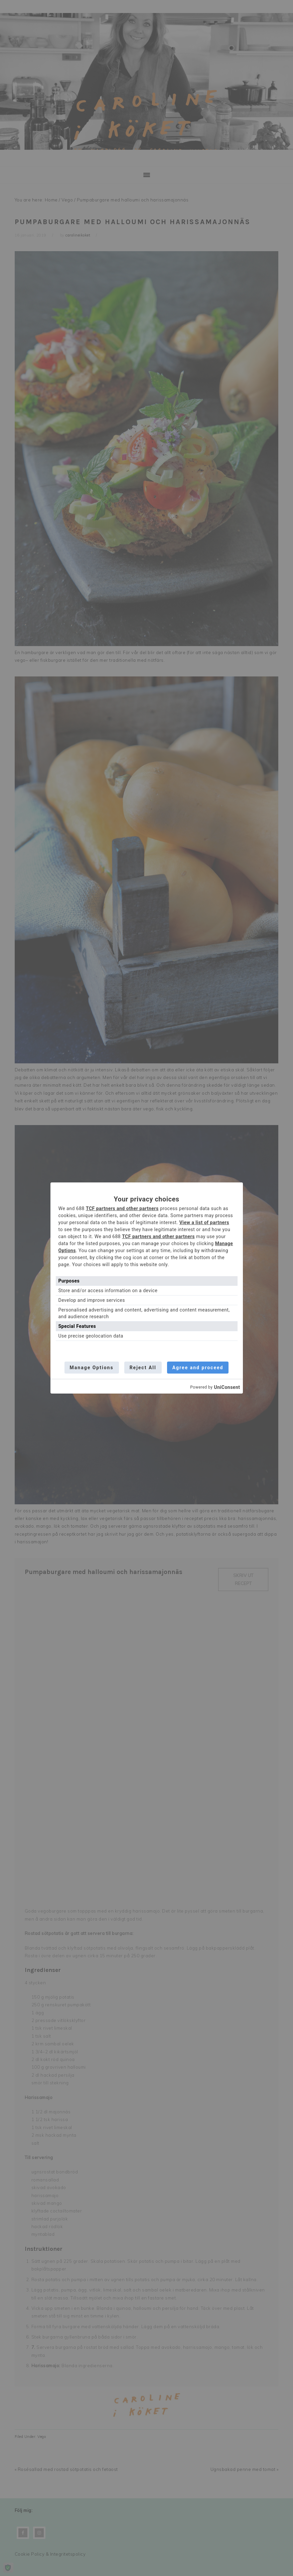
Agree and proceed (198, 1367)
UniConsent (227, 1387)
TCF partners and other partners (122, 1208)
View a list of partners (204, 1222)
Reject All (143, 1367)
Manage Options (92, 1367)
